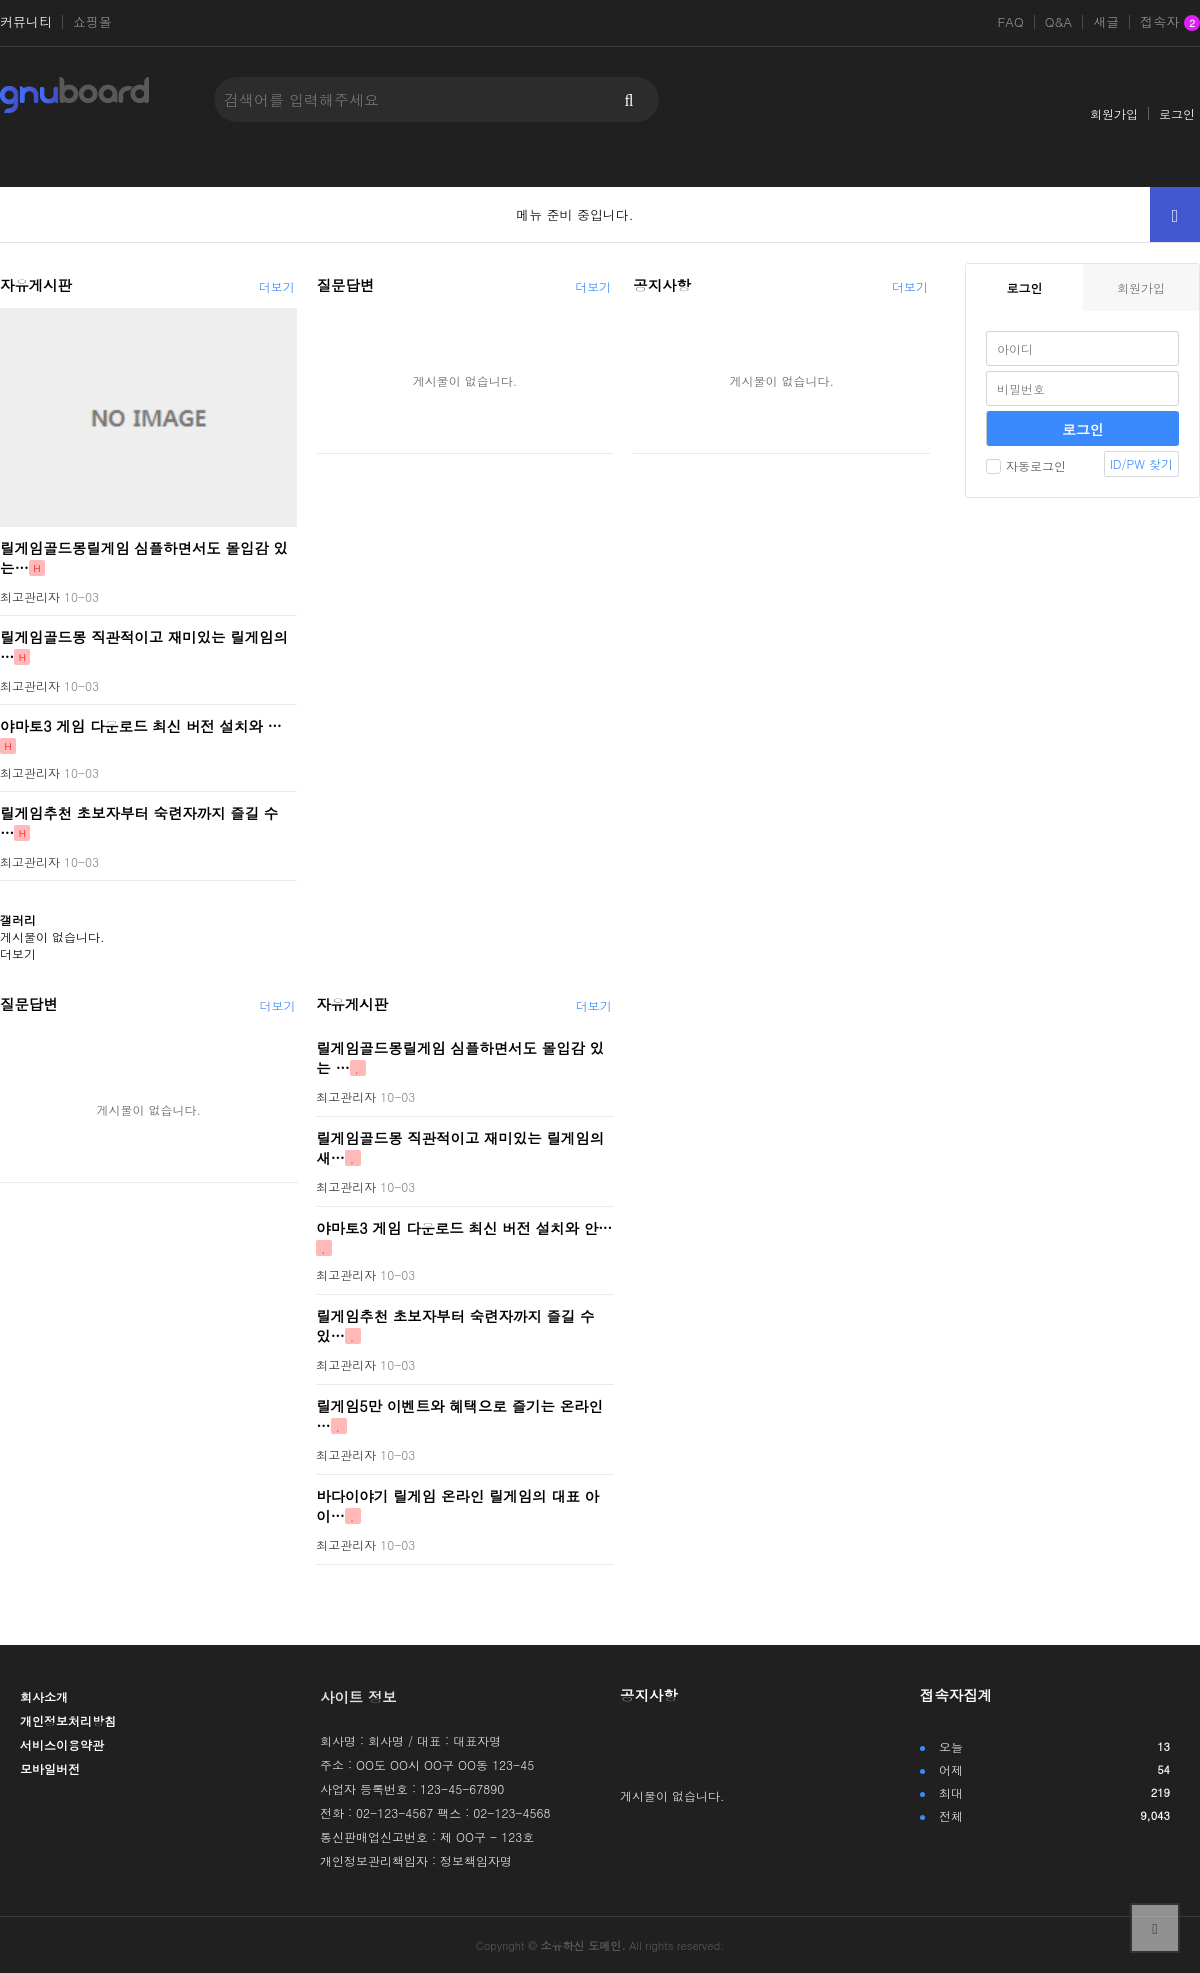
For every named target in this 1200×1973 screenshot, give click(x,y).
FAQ (1010, 22)
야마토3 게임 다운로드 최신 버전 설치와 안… (464, 1227)
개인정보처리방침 (68, 1720)
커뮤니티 (26, 22)
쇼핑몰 (92, 22)
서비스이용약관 (62, 1744)
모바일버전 (50, 1768)
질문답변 (346, 285)
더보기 (277, 286)
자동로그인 (1026, 465)
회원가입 (1114, 113)
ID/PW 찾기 (1141, 463)
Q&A (1059, 22)
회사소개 (44, 1696)
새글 (1106, 22)
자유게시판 (36, 285)
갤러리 (18, 919)
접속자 (1170, 23)
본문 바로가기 (0, 0)
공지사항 (662, 285)
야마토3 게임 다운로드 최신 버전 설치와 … (141, 725)
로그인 (1177, 113)
